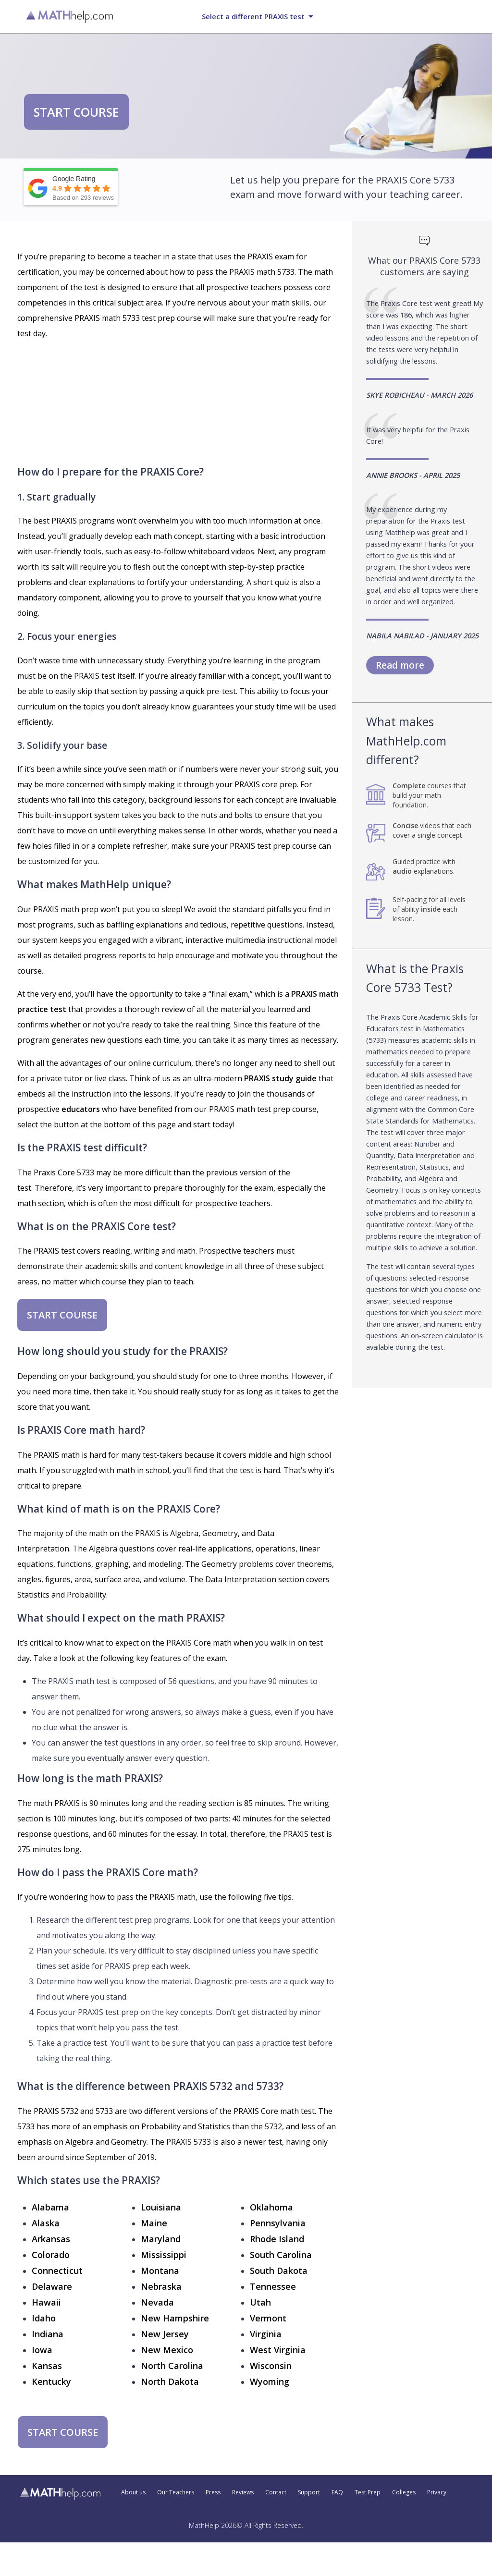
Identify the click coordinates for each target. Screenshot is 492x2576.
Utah (260, 2302)
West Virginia (278, 2350)
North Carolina (172, 2365)
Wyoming (269, 2381)
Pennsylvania (278, 2223)
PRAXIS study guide (280, 1078)
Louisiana (161, 2207)
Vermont (268, 2318)
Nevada (157, 2302)
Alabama (50, 2207)
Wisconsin (271, 2365)
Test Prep (368, 2492)
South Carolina (281, 2254)
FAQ (337, 2492)
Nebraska (161, 2286)
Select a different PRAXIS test (253, 16)
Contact (275, 2492)
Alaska (46, 2223)
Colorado (51, 2254)
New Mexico (167, 2350)
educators (81, 1109)
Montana (160, 2270)
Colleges (404, 2492)
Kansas (47, 2365)
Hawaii (46, 2302)
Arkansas (51, 2239)
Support (309, 2492)
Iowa (42, 2350)
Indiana (47, 2334)
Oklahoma (271, 2207)
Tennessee (273, 2286)
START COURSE (76, 112)
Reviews (243, 2492)
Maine (154, 2223)
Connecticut (57, 2270)
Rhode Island (277, 2239)
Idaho (44, 2318)
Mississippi (163, 2254)
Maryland (161, 2239)
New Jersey (165, 2334)
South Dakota (279, 2270)
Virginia (266, 2334)
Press (213, 2492)
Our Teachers (175, 2492)
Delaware (52, 2286)
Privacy (436, 2492)
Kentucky (51, 2381)
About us (133, 2492)
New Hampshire (175, 2318)
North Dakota (170, 2381)
